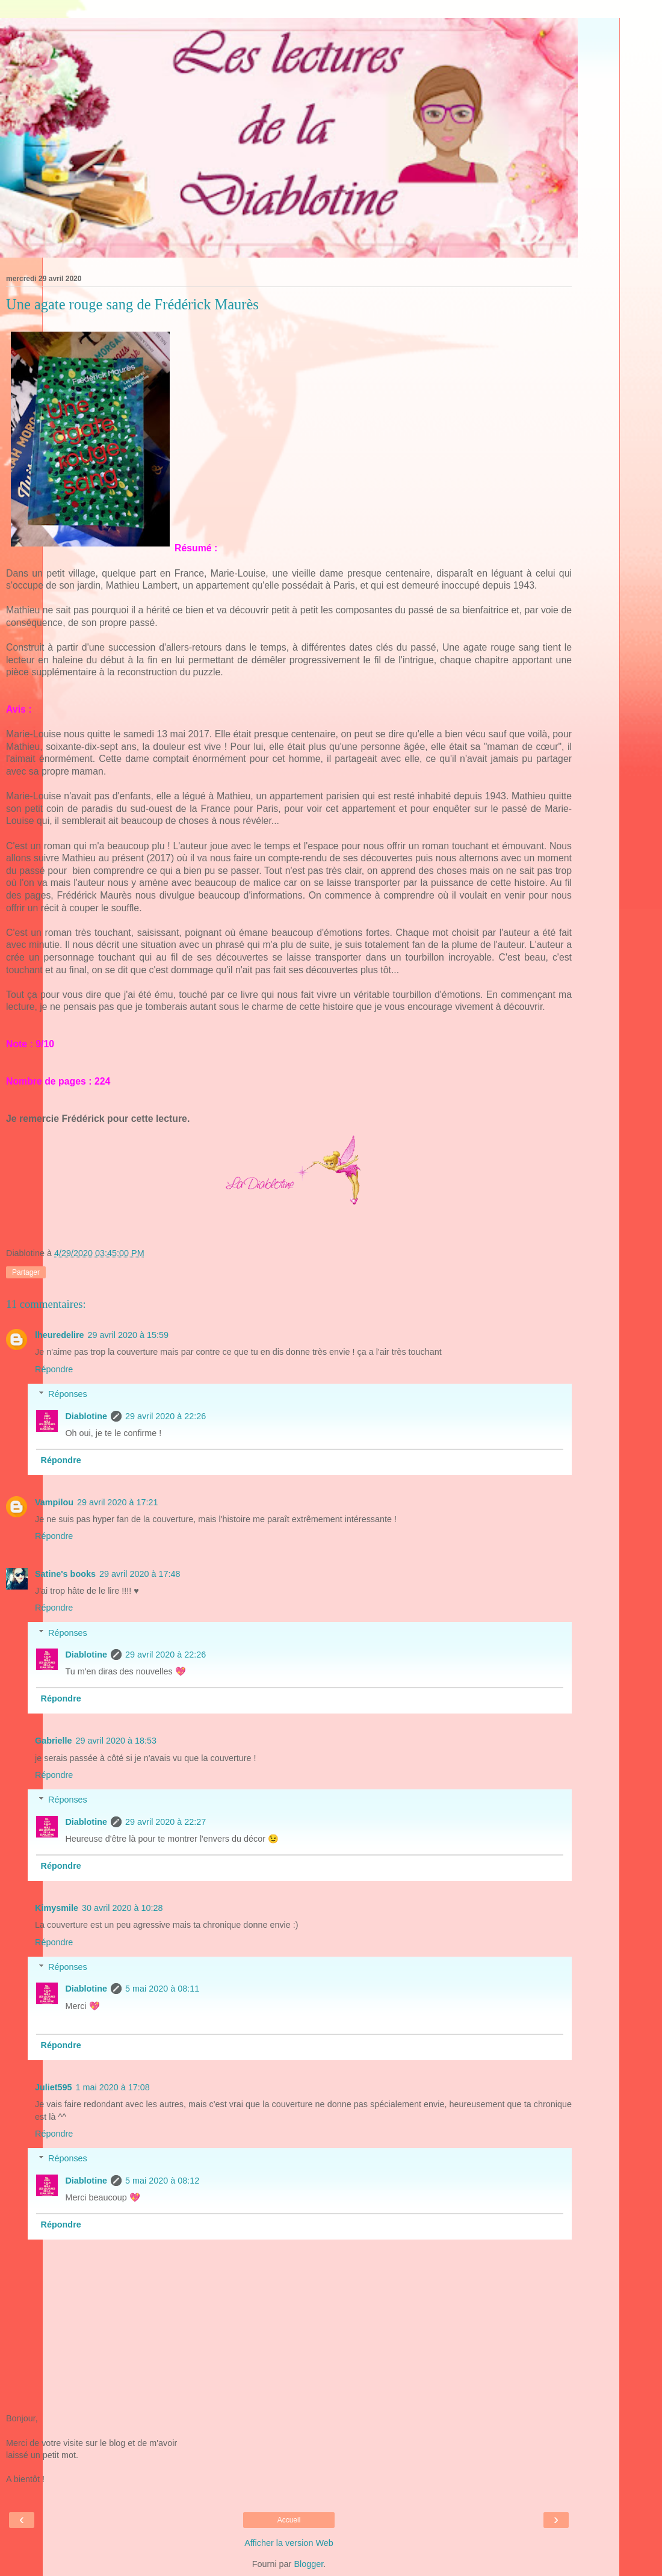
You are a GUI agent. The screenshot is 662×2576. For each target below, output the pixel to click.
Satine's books (65, 1574)
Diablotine (86, 1416)
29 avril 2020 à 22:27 (165, 1822)
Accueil (289, 2520)
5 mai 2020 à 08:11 (162, 1988)
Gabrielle (53, 1740)
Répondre (54, 1369)
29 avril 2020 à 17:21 (117, 1502)
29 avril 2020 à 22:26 (165, 1416)
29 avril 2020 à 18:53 (116, 1740)
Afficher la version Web (288, 2543)
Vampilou (54, 1502)
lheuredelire (59, 1335)
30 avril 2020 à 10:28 (122, 1908)
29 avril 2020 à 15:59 (128, 1335)
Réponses (67, 1394)
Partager (26, 1272)
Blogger (308, 2564)
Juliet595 (53, 2087)
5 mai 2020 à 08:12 (162, 2180)
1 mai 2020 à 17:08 (113, 2087)
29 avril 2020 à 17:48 (139, 1574)
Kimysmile (56, 1908)
